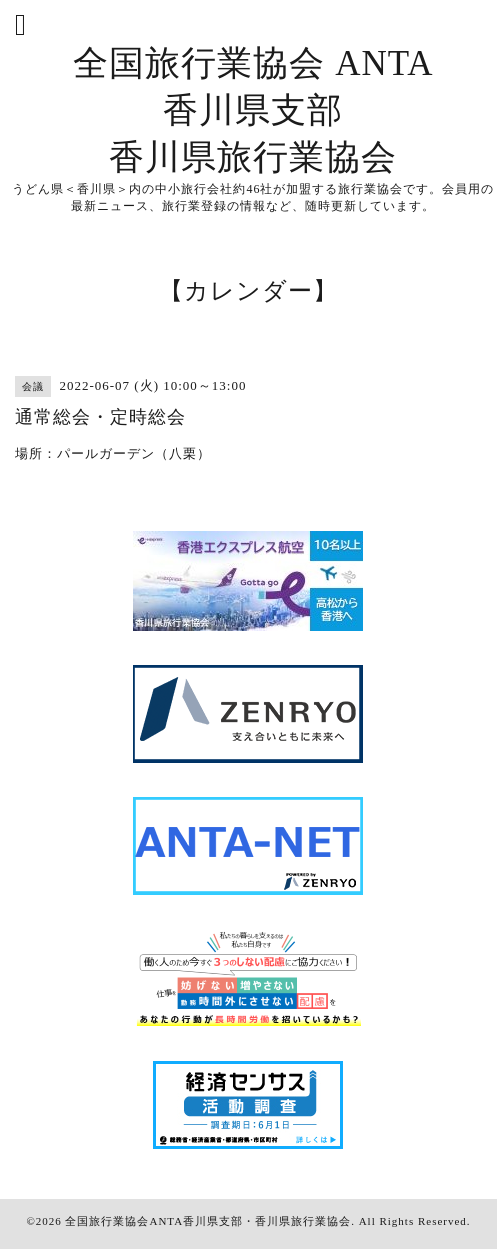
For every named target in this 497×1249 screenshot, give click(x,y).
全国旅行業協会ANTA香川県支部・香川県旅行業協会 (208, 1221)
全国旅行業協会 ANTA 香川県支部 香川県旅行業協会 (253, 110)
